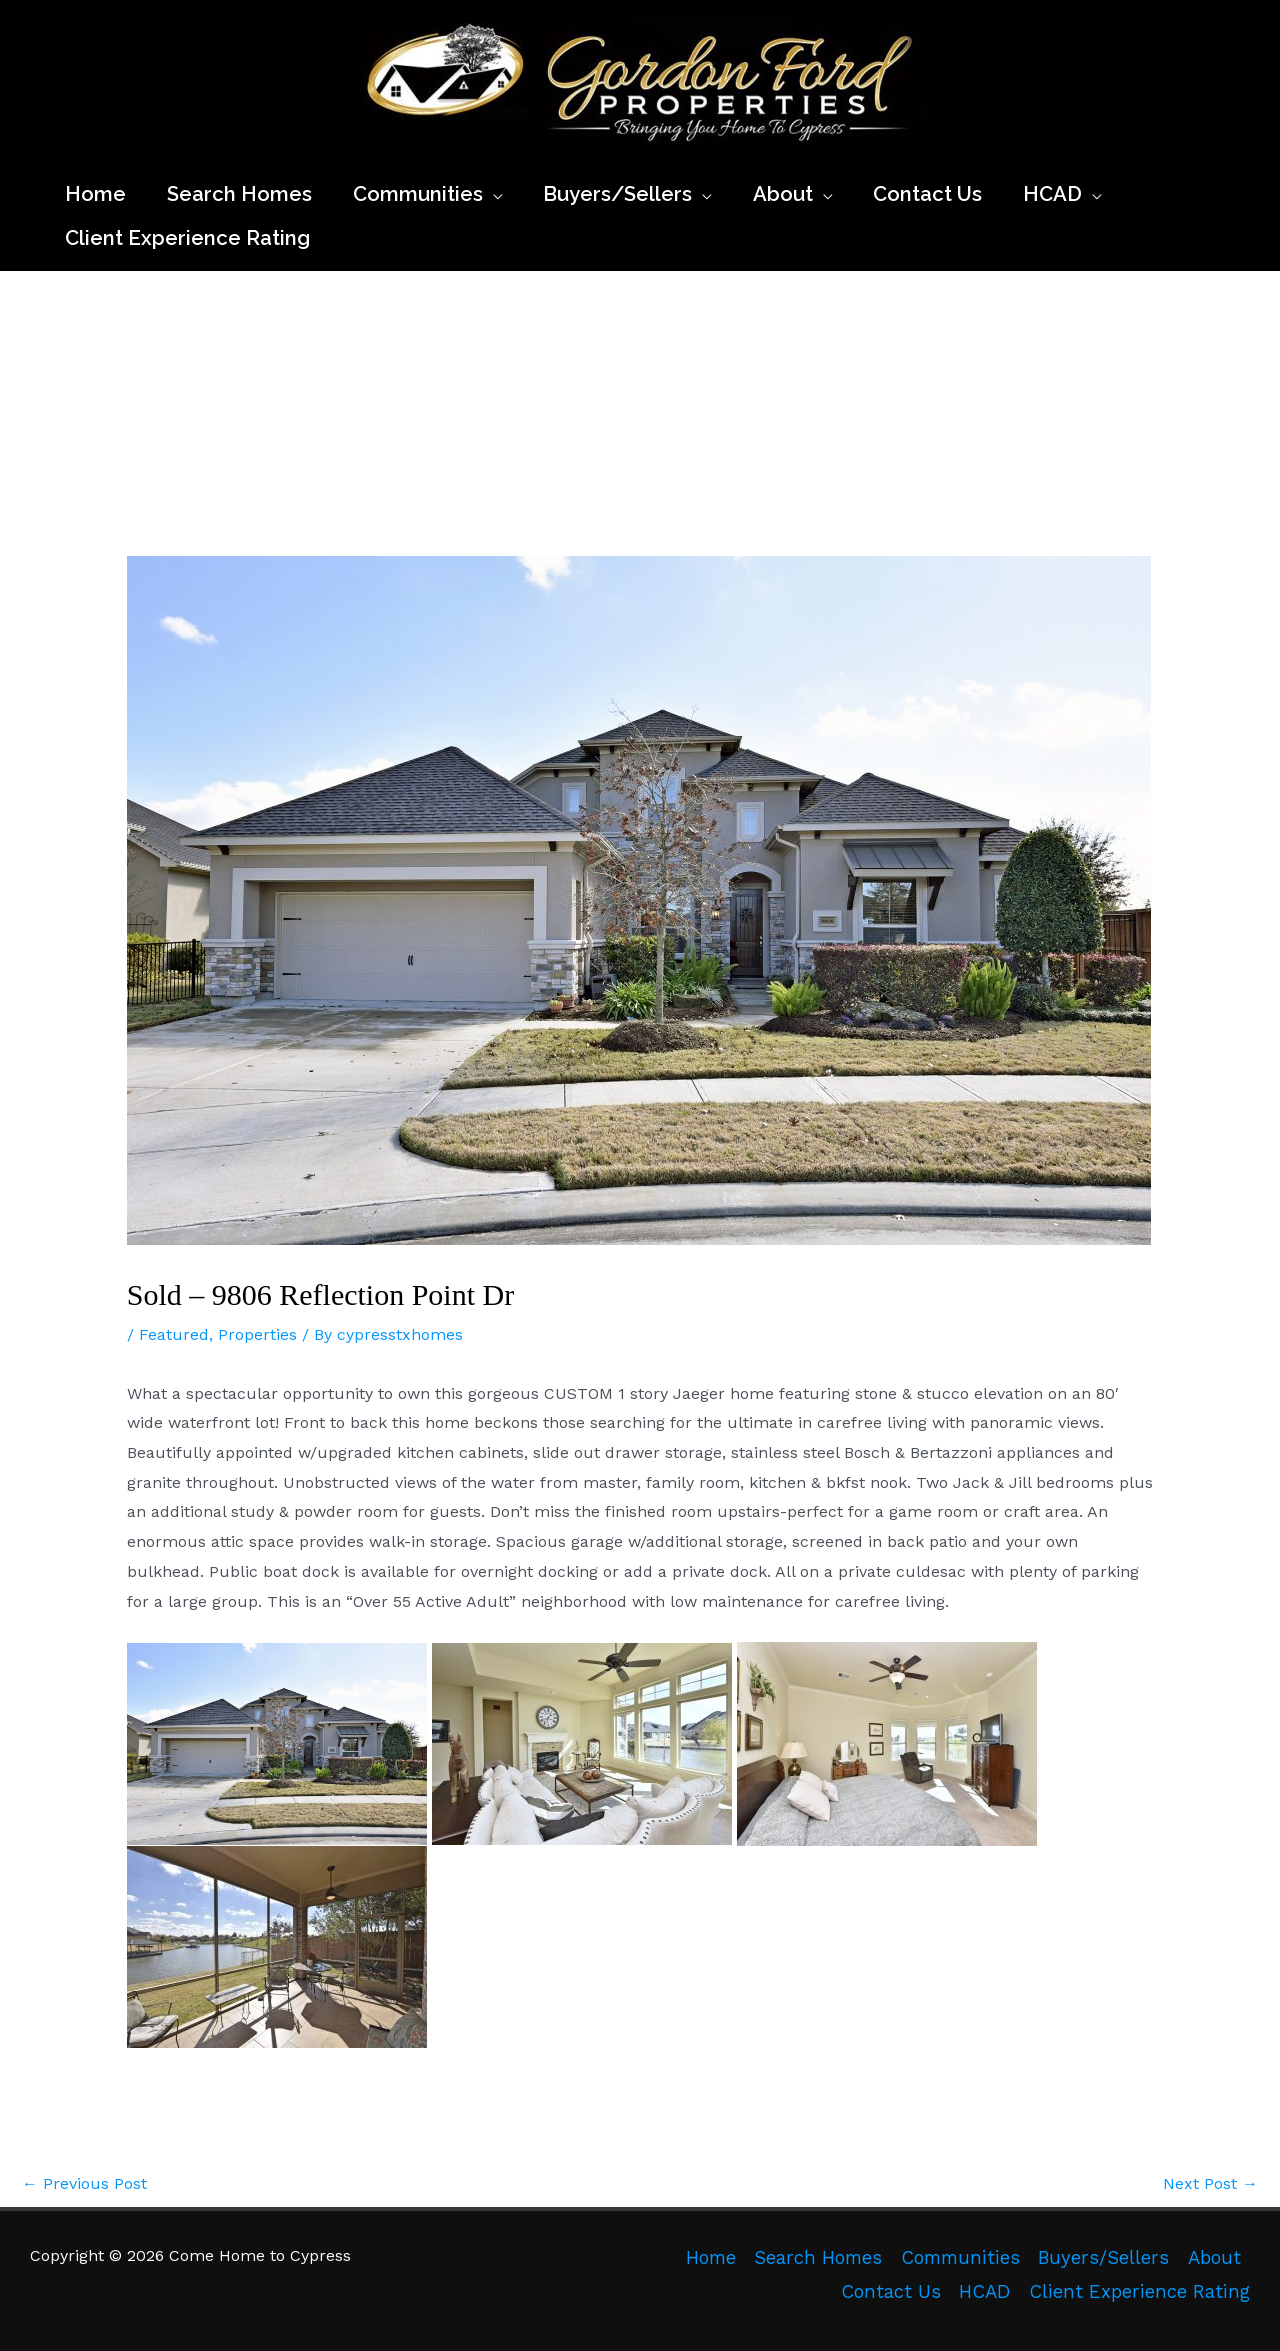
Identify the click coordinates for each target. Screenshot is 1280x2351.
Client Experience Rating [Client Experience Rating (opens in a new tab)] (1139, 2292)
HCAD (984, 2292)
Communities (960, 2258)
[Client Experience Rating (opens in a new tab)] (188, 238)
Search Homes (818, 2258)
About (1214, 2258)
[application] (493, 194)
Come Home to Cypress (364, 154)
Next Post (1210, 2183)
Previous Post (84, 2183)
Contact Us (891, 2292)
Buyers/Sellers (1103, 2258)
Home (711, 2258)
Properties (257, 1334)
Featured (174, 1334)
